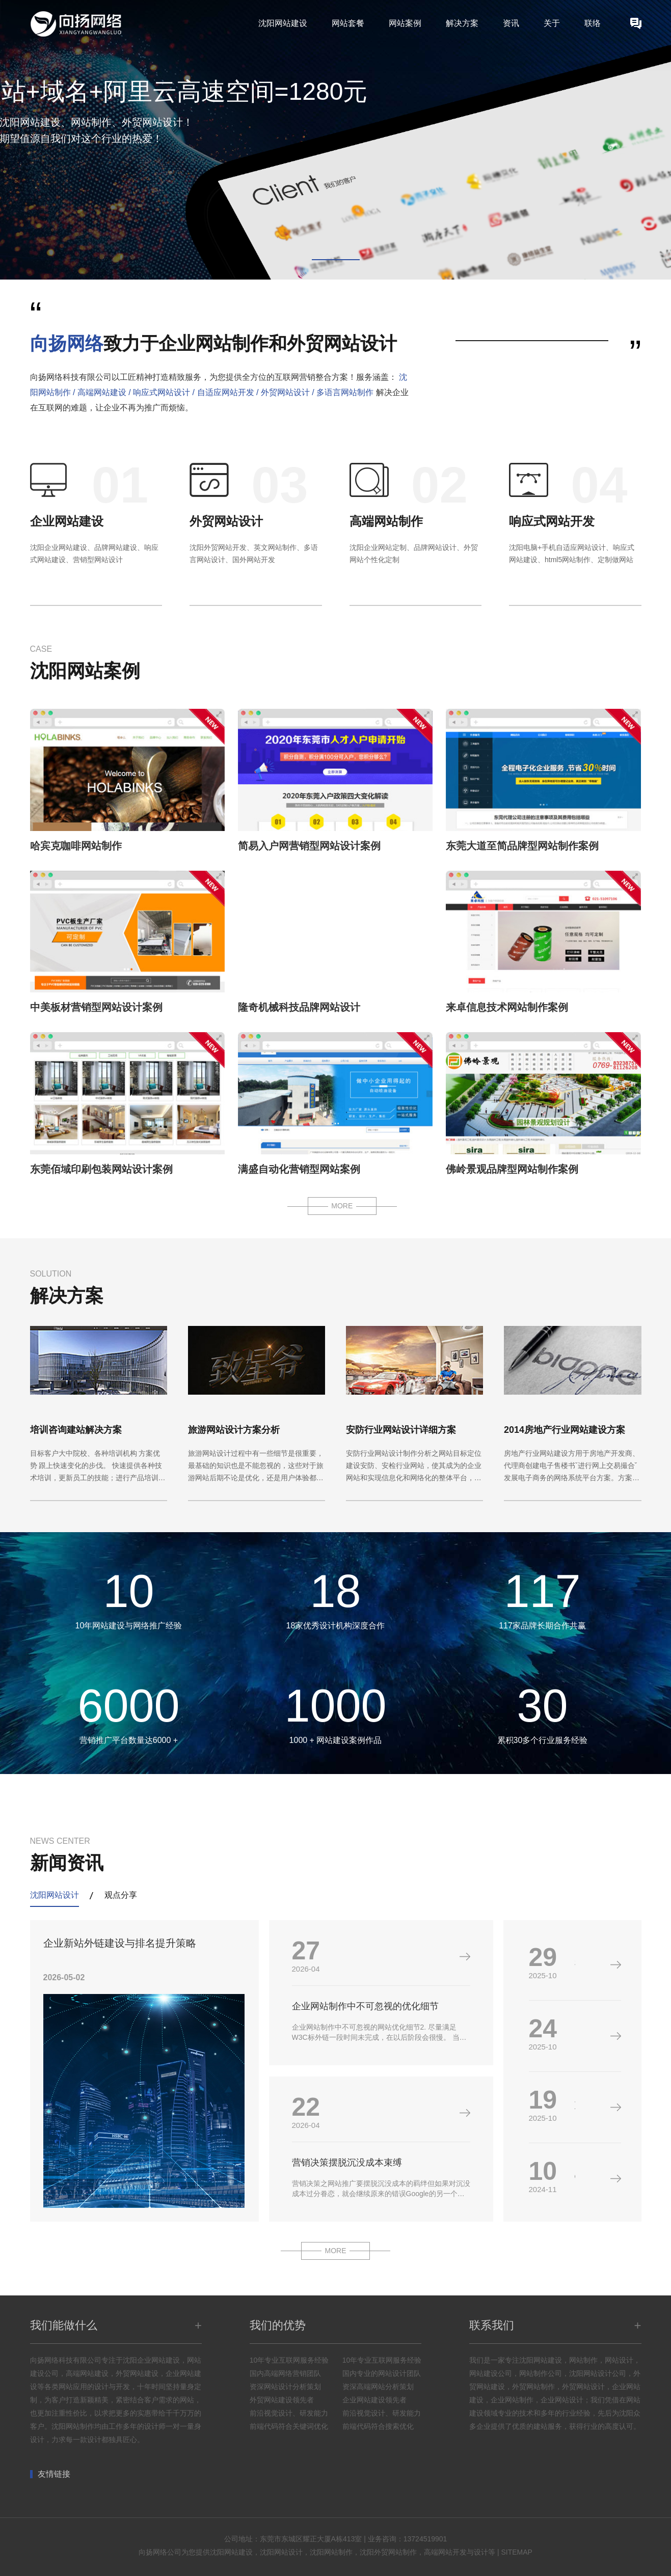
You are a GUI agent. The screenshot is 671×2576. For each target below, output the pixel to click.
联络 (592, 23)
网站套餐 (348, 23)
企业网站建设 (66, 521)
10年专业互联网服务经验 (289, 2360)
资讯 (511, 23)
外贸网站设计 (226, 521)
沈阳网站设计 (54, 1895)
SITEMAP (516, 2552)
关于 (552, 23)
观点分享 (120, 1895)
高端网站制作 (386, 521)
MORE (342, 1206)
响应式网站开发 (552, 521)
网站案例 (405, 23)
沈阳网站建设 (282, 23)
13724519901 (425, 2539)
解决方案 (462, 23)
